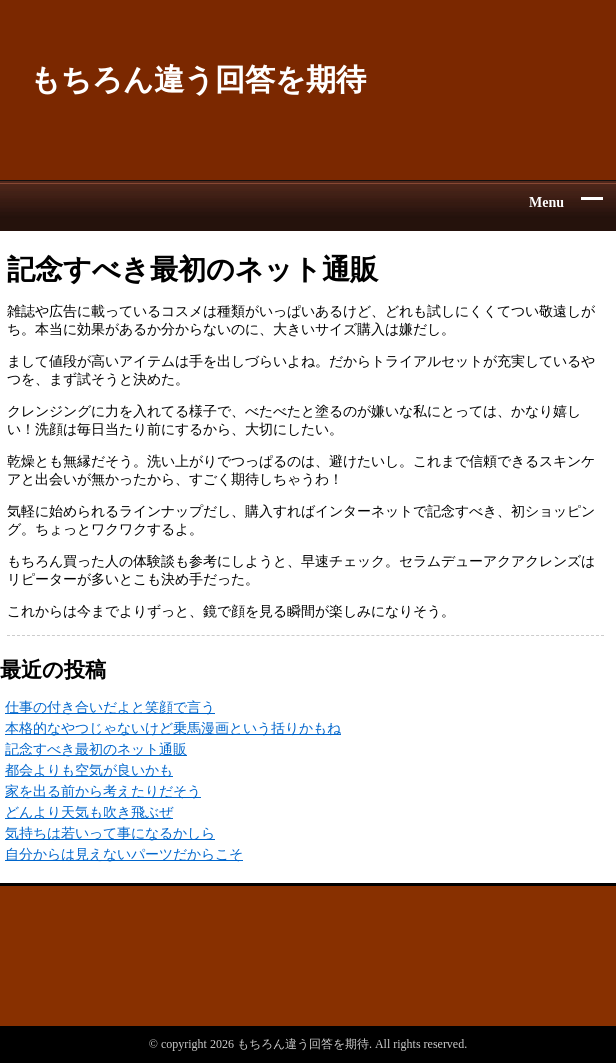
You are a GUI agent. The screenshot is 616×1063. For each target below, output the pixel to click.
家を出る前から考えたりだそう (103, 791)
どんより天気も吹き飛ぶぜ (89, 812)
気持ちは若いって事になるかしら (110, 833)
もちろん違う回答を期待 (198, 79)
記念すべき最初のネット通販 (96, 749)
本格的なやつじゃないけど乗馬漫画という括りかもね (173, 728)
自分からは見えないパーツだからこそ (124, 854)
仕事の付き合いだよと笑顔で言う (110, 707)
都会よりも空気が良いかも (89, 770)
